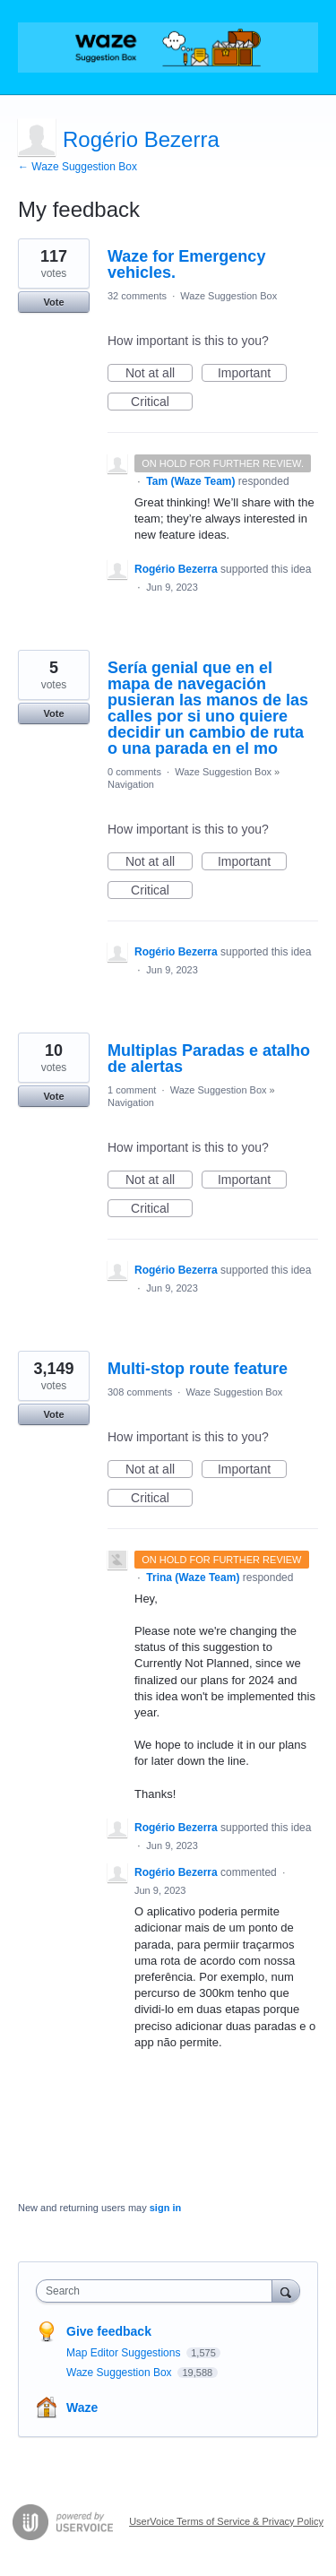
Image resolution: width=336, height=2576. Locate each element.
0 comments (134, 771)
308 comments (140, 1392)
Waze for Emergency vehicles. (186, 264)
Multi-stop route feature (198, 1369)
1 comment (132, 1090)
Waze (82, 2407)
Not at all (159, 374)
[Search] (285, 2290)
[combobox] (158, 2291)
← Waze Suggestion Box (77, 166)
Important (252, 374)
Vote (53, 302)
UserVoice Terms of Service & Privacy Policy (226, 2521)
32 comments (137, 295)
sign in (165, 2207)
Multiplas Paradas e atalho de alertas (209, 1059)
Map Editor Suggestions (125, 2353)
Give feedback (108, 2331)
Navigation (131, 784)
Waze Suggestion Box (228, 295)
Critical (162, 402)
